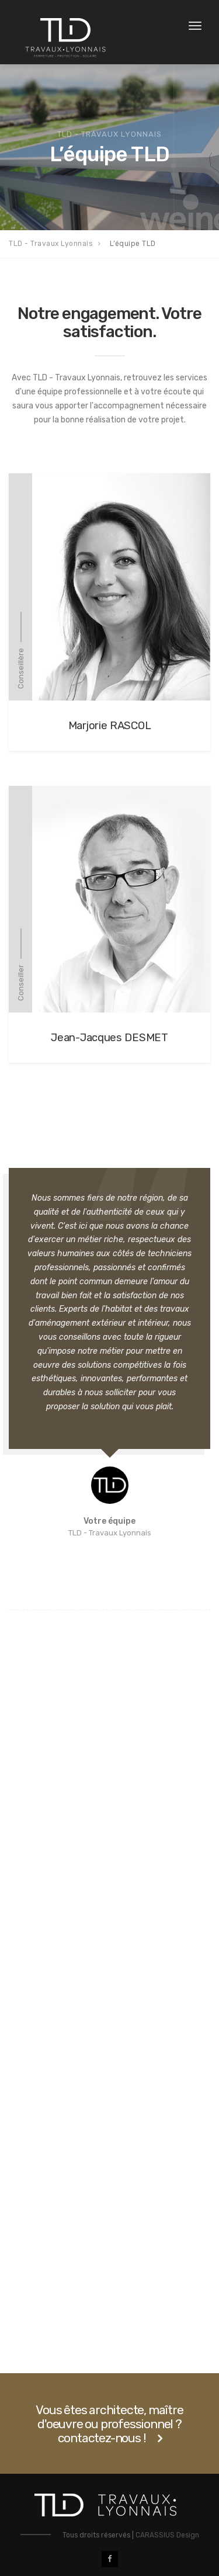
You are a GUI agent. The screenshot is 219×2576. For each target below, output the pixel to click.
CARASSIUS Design (167, 2535)
